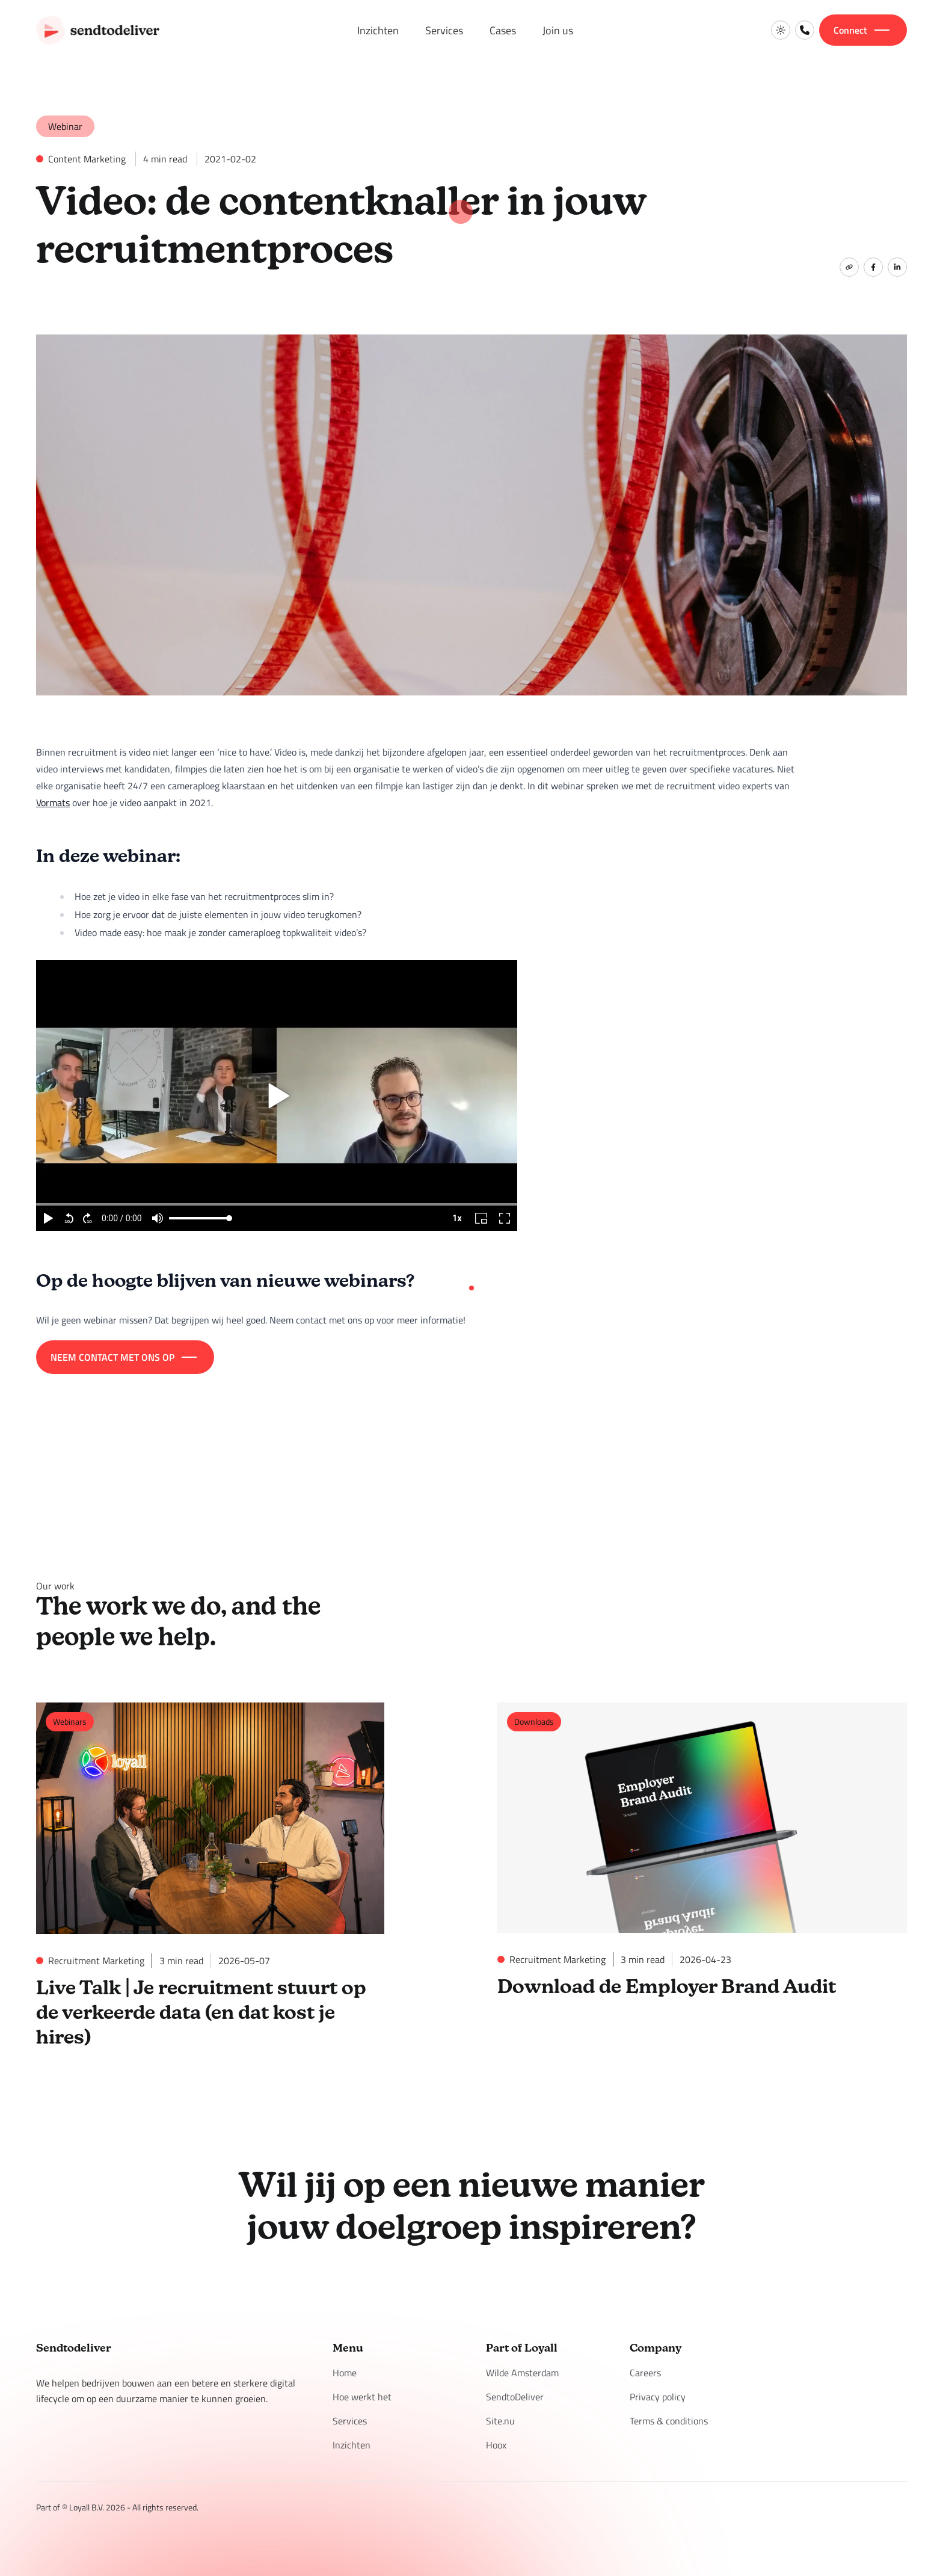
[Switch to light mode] (780, 30)
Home (345, 2367)
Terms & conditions (669, 2416)
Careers (645, 2367)
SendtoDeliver (515, 2392)
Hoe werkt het (362, 2392)
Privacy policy (658, 2392)
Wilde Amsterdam (522, 2367)
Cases (503, 30)
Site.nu (500, 2416)
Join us (557, 30)
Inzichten (378, 30)
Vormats (53, 802)
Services (444, 30)
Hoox (496, 2440)
